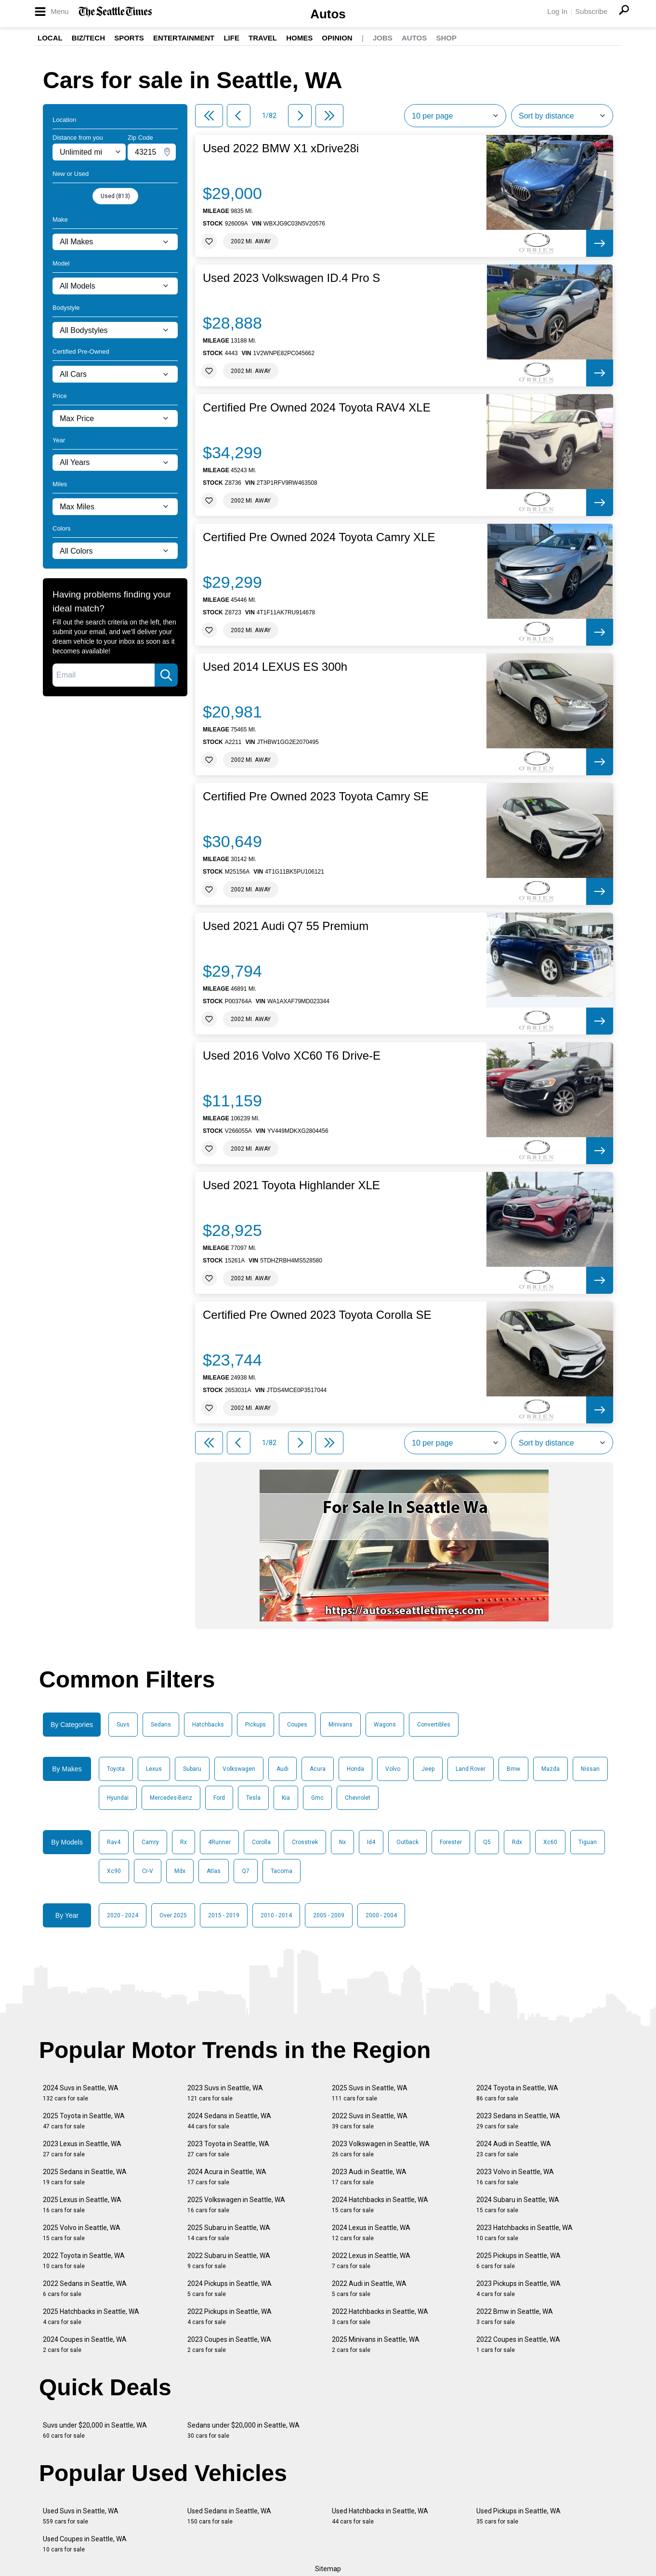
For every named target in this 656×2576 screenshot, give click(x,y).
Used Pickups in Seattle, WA (518, 2516)
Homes (299, 38)
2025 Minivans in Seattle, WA (376, 2344)
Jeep (427, 1769)
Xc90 (114, 1871)
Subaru (192, 1769)
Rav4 (113, 1842)
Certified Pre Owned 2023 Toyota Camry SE (316, 796)
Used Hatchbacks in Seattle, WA (380, 2516)
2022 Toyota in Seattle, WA (84, 2261)
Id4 (371, 1842)
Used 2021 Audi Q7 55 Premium (285, 926)
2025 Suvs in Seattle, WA (369, 2093)
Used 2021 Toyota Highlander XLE (291, 1185)
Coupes (297, 1724)
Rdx (517, 1842)
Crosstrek (305, 1842)
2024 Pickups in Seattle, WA (229, 2288)
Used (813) (115, 196)
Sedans (161, 1724)
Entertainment (183, 38)
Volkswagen (239, 1769)
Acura (318, 1769)
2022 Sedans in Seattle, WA (85, 2288)
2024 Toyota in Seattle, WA (517, 2093)
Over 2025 (173, 1915)
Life (231, 38)
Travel (263, 38)
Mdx (179, 1871)
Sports (129, 38)
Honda (355, 1769)
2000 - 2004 (381, 1915)
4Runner (219, 1842)
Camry (150, 1842)
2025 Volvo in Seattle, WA (81, 2233)
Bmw (513, 1769)
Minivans (340, 1724)
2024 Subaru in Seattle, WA (517, 2205)
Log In (557, 11)
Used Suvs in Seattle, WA (80, 2516)
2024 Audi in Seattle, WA (513, 2149)
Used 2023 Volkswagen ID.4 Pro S (291, 278)
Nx (342, 1842)
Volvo (392, 1769)
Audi (282, 1769)
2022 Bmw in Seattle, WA (514, 2316)
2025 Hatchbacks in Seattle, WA (91, 2316)
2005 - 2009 (328, 1915)
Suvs (123, 1724)
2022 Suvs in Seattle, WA (369, 2121)
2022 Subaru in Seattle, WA (228, 2261)
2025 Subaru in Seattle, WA (228, 2233)
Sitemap (328, 2569)
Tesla (253, 1797)
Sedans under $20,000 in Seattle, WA (243, 2430)
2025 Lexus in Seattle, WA (82, 2205)
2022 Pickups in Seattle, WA (229, 2316)
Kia (286, 1797)
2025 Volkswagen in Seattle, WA (236, 2205)
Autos (328, 14)
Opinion (337, 38)
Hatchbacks (208, 1724)
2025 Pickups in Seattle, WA (518, 2261)
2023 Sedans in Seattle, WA (518, 2121)
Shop (446, 38)
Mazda (550, 1769)
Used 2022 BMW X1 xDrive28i (281, 148)
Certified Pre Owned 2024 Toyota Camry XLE (319, 537)
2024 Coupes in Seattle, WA (85, 2344)
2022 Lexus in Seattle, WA (371, 2261)
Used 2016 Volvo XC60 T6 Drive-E (291, 1056)
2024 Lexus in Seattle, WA (371, 2233)
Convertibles (433, 1724)
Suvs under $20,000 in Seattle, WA (95, 2430)
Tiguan (587, 1842)
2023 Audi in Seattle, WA (369, 2177)
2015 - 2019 (223, 1915)
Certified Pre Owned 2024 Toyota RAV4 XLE (317, 407)
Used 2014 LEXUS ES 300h (275, 667)
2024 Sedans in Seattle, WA (229, 2121)
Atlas (214, 1871)
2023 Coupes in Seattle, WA (229, 2344)
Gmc (317, 1797)
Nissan (590, 1769)
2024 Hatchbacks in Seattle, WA (380, 2205)
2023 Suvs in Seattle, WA (225, 2093)
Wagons (385, 1724)
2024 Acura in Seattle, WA (226, 2177)
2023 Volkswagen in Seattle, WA (381, 2149)
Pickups (255, 1724)
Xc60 (550, 1842)
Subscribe (591, 11)
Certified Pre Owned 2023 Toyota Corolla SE (317, 1315)
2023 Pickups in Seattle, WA (518, 2288)
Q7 (245, 1871)
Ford (219, 1797)
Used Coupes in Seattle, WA (85, 2544)
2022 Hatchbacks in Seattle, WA (380, 2316)
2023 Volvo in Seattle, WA (515, 2177)
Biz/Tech (88, 38)
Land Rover (470, 1769)
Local (50, 38)
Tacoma (281, 1871)
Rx (183, 1842)
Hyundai (118, 1797)
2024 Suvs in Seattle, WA (80, 2093)
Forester (451, 1842)
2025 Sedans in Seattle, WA (85, 2177)
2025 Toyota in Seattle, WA (84, 2121)
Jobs (383, 38)
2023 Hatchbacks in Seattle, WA (524, 2233)
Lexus (154, 1769)
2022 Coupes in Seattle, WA (518, 2344)
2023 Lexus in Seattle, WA (82, 2149)
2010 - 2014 (276, 1915)
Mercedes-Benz (171, 1797)
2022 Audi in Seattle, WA (369, 2288)
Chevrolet (357, 1797)
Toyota (116, 1769)
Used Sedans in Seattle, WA (229, 2516)
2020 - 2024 (122, 1915)
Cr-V (147, 1871)
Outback (407, 1842)
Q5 (487, 1842)
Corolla (261, 1842)
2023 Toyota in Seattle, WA (228, 2149)
